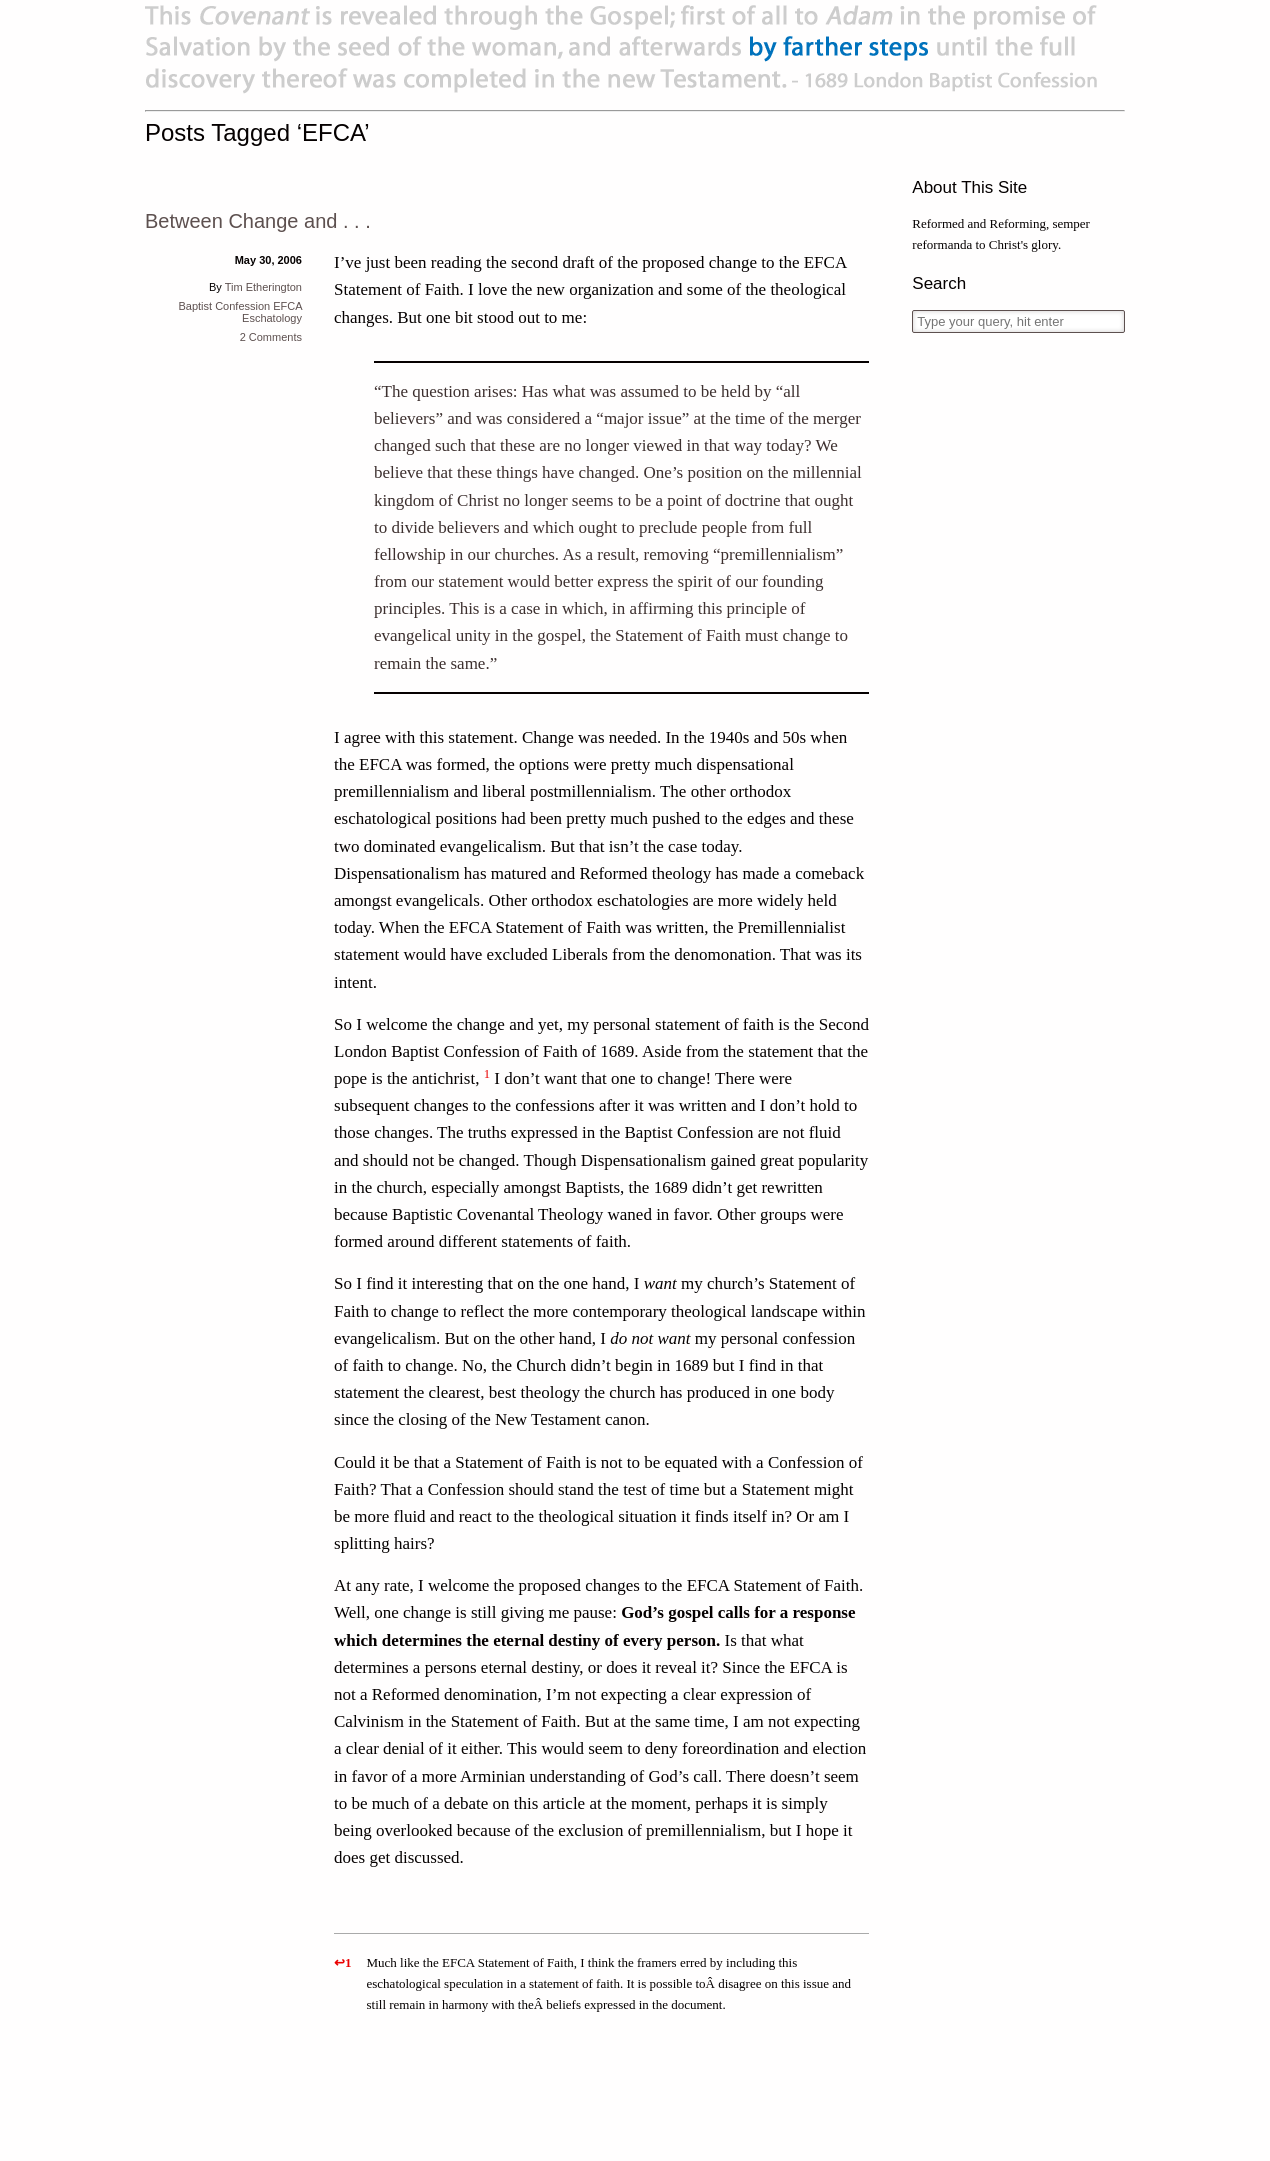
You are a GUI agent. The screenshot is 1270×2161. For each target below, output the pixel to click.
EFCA (287, 306)
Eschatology (272, 318)
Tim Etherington (263, 287)
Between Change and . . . (258, 221)
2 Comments (271, 337)
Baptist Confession (224, 306)
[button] (487, 1078)
